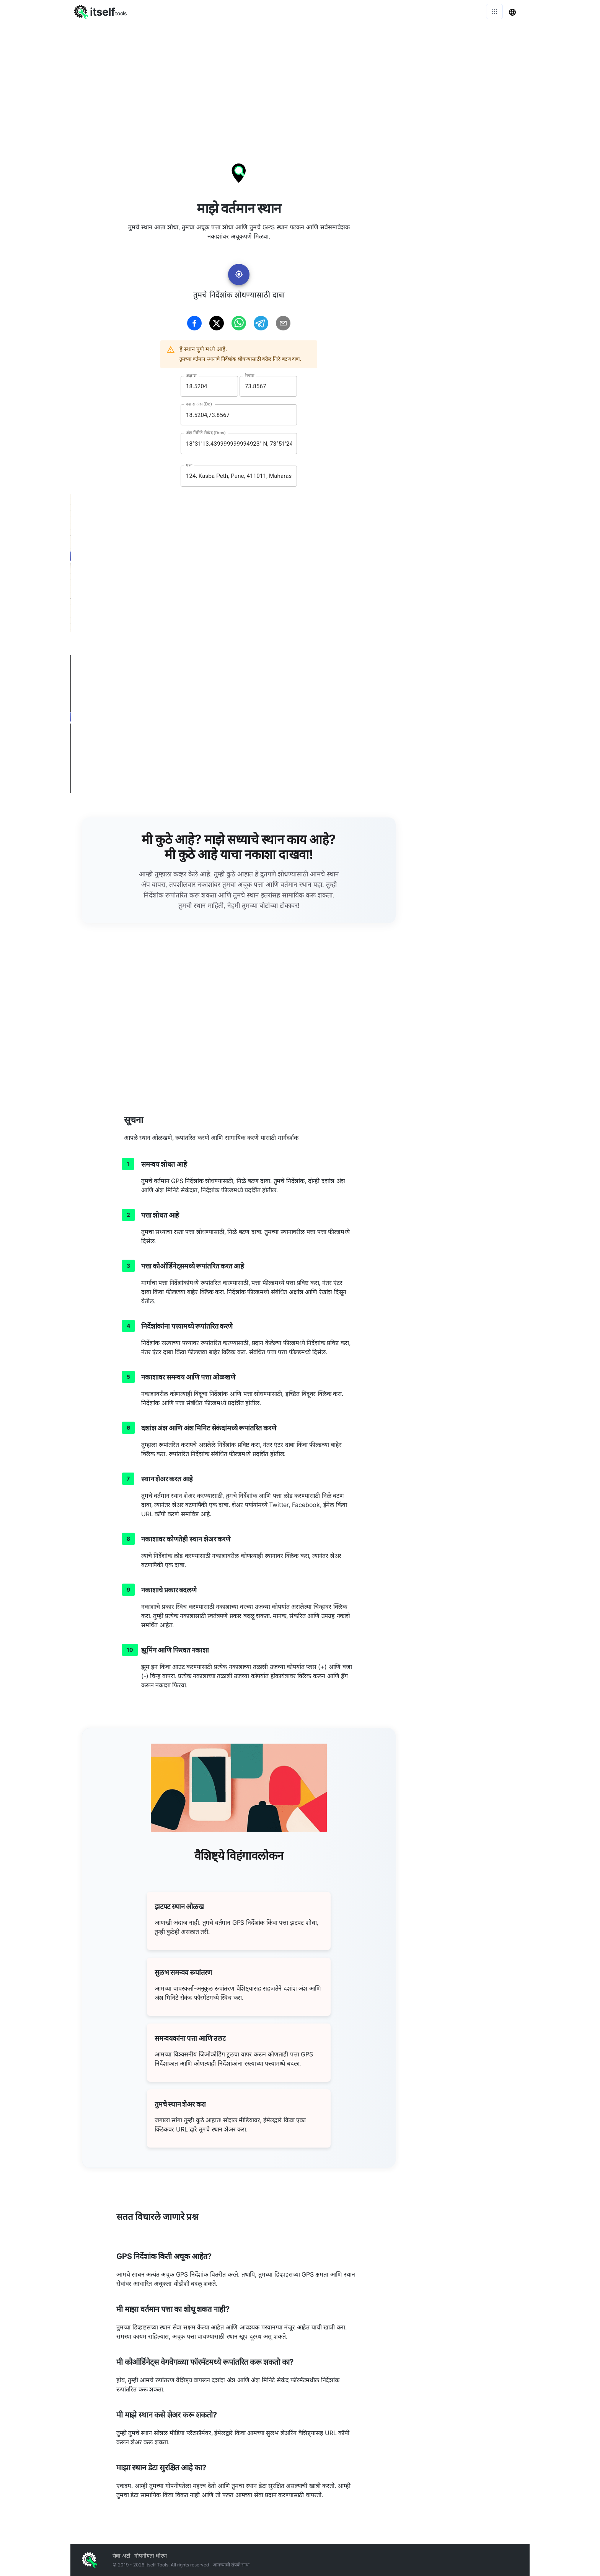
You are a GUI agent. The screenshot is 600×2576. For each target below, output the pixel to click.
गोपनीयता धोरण (150, 2555)
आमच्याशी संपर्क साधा (231, 2565)
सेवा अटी (121, 2555)
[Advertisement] (300, 80)
